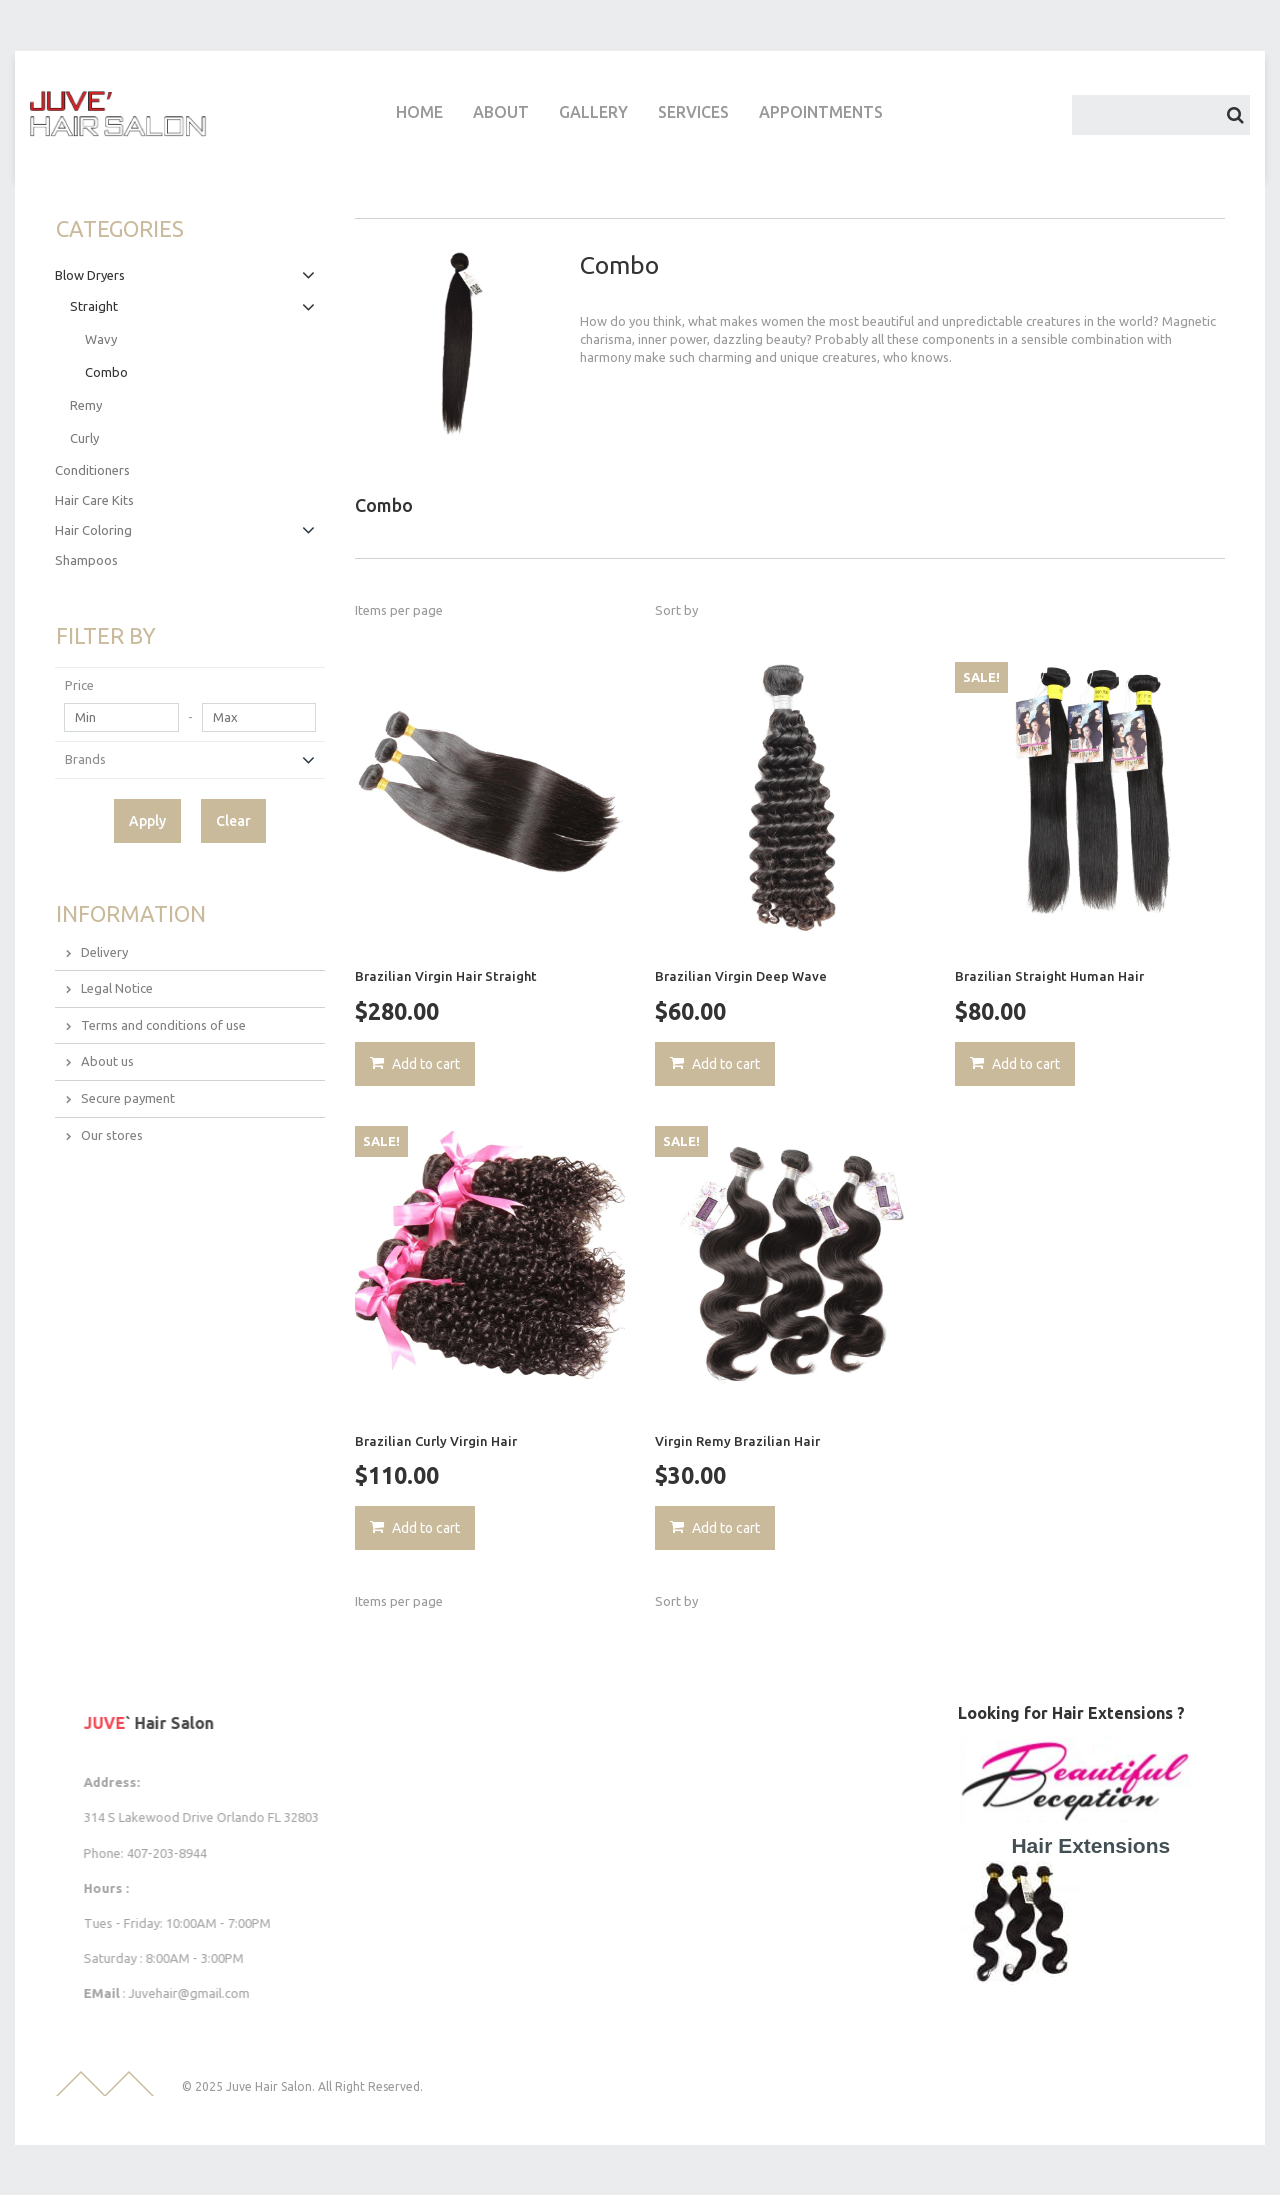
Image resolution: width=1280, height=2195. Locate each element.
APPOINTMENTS (821, 112)
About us (107, 1061)
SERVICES (693, 112)
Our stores (112, 1135)
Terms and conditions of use (163, 1025)
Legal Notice (117, 988)
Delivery (104, 952)
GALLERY (593, 112)
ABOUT (501, 112)
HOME (419, 112)
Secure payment (128, 1098)
